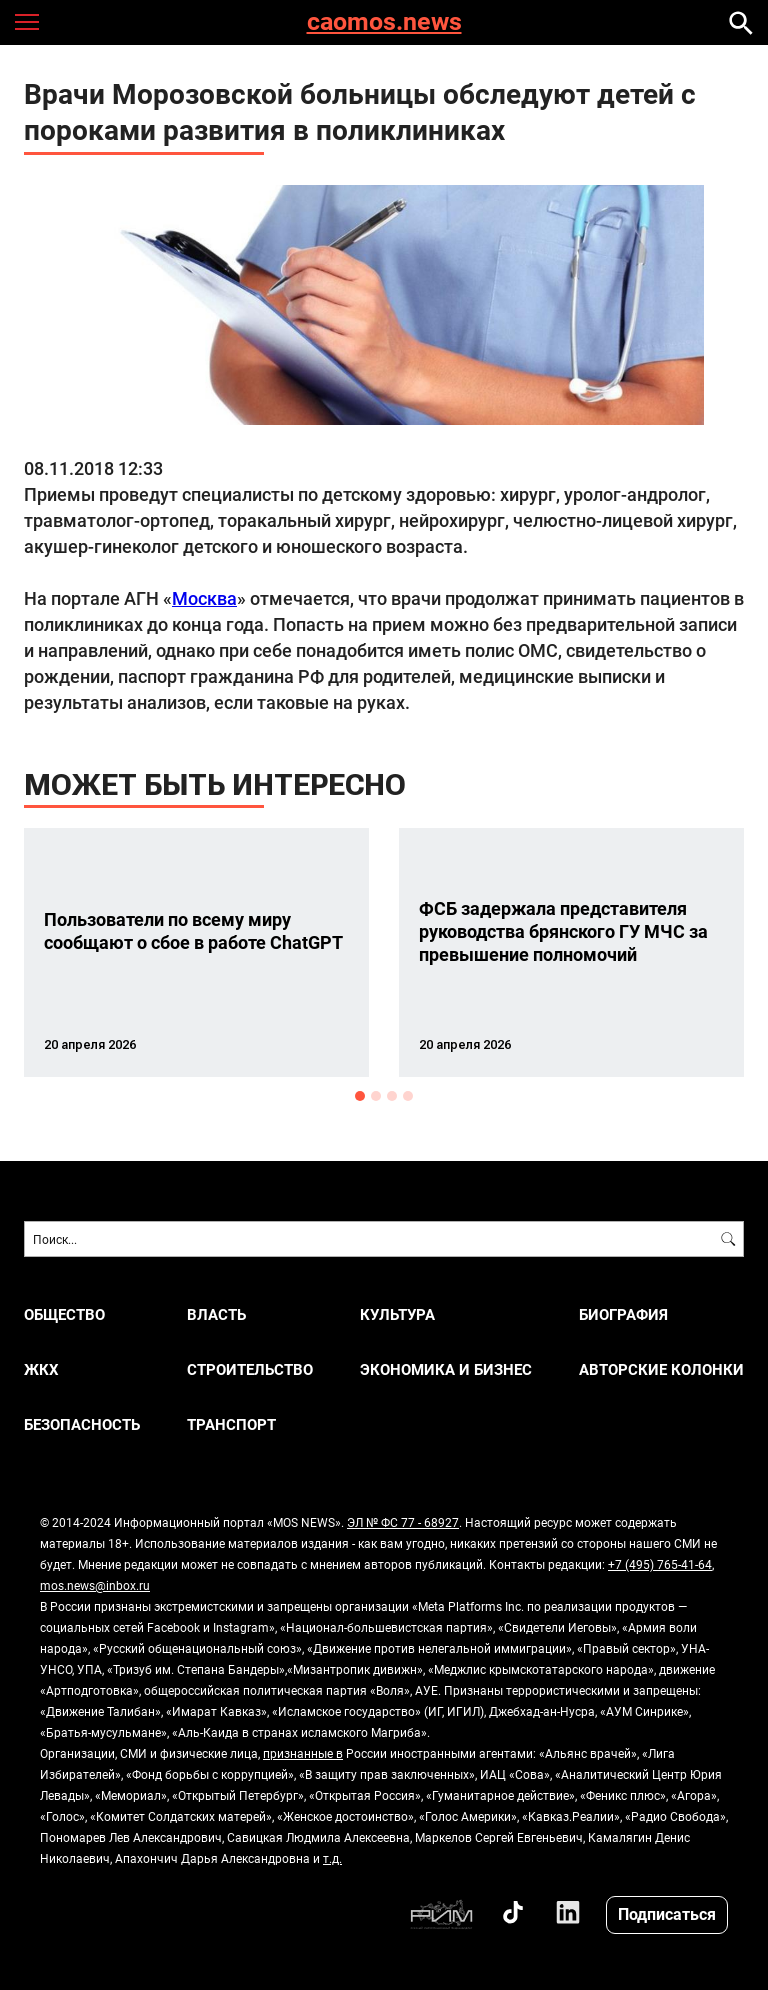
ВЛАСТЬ (216, 1314)
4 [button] (408, 1096)
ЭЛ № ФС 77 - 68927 (403, 1522)
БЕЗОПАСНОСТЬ (82, 1424)
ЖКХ (41, 1369)
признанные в (303, 1753)
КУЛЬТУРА (397, 1314)
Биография (623, 1314)
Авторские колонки (661, 1369)
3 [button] (392, 1096)
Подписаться (667, 1913)
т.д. (332, 1858)
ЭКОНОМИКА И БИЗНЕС (446, 1369)
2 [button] (376, 1096)
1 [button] (360, 1096)
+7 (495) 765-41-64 (660, 1564)
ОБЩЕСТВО (64, 1314)
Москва (204, 598)
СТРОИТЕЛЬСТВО (250, 1369)
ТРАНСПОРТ (231, 1424)
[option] (196, 952)
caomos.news (384, 22)
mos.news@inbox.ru (95, 1585)
